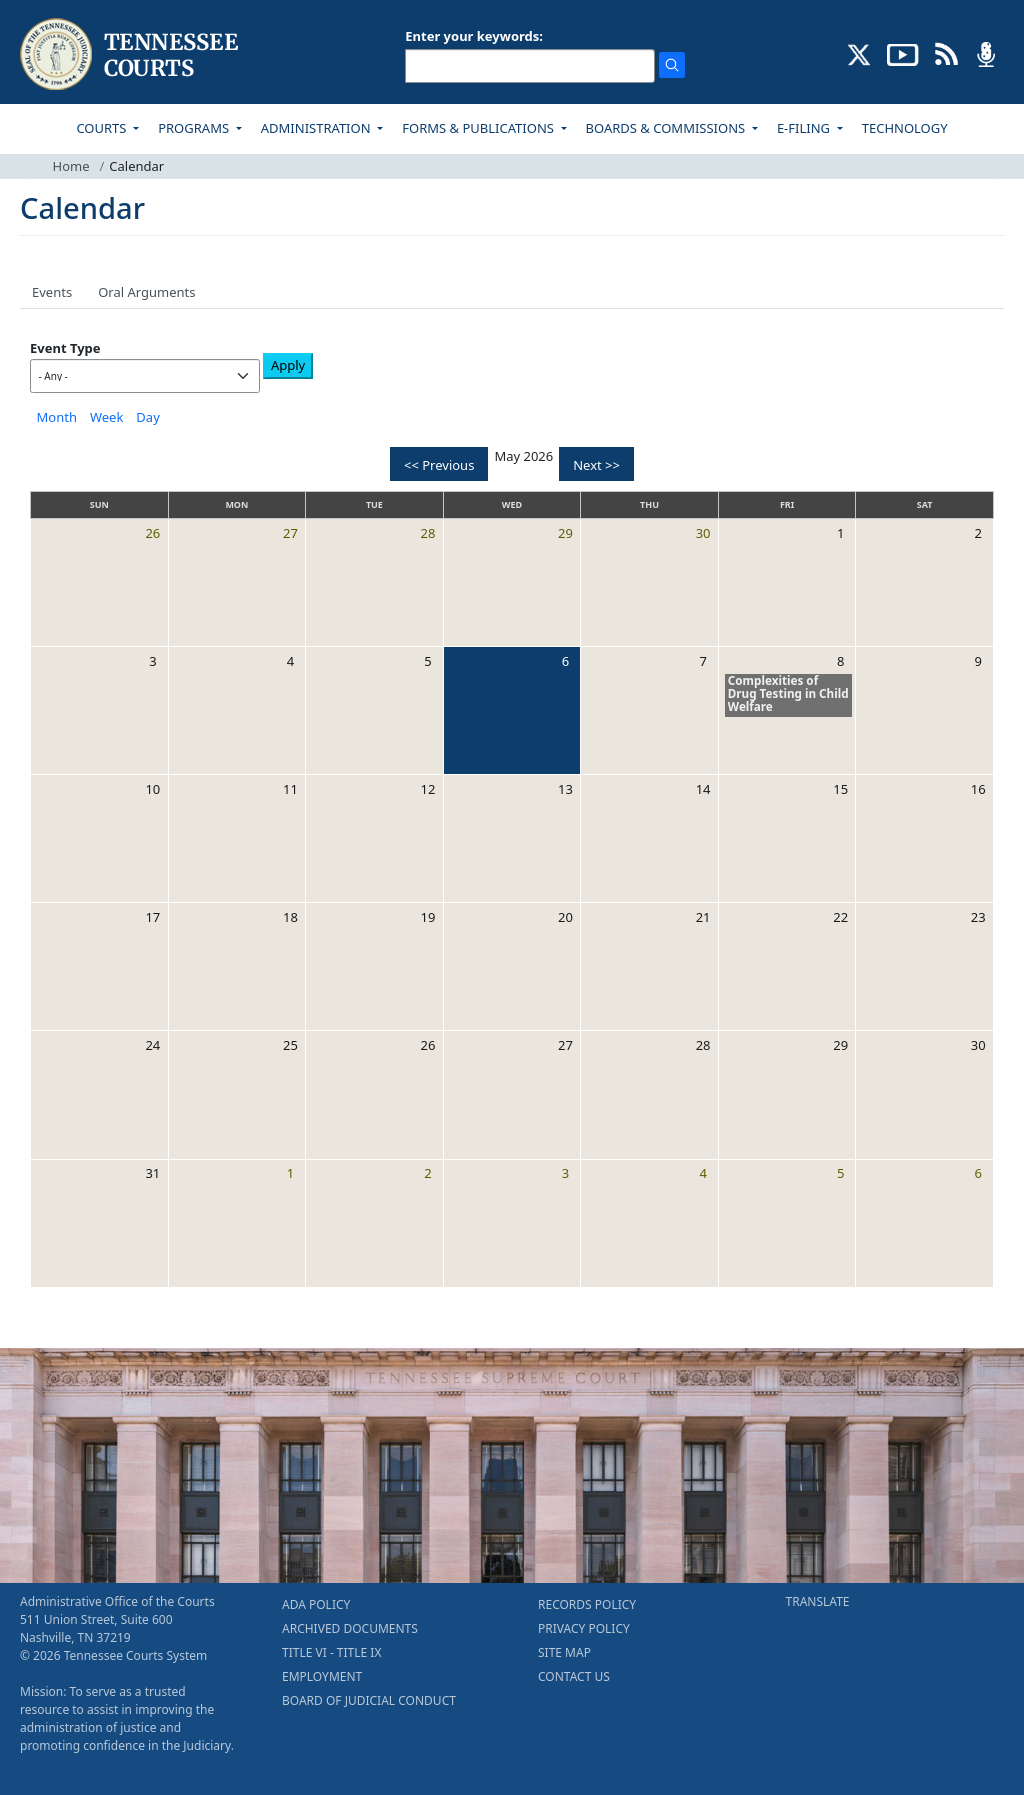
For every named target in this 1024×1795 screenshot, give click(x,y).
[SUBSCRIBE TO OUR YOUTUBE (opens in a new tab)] (903, 53)
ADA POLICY (316, 1604)
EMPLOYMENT (322, 1676)
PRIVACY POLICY (584, 1628)
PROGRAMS (195, 128)
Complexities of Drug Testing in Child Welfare (788, 693)
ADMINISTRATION (317, 128)
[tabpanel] (512, 813)
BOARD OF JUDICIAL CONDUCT (369, 1700)
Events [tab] (52, 292)
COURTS (102, 128)
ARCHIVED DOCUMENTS (350, 1628)
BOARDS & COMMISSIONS (667, 128)
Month (57, 417)
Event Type (65, 348)
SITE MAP (564, 1652)
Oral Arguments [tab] (146, 292)
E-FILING (805, 128)
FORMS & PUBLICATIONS (479, 128)
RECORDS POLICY (587, 1604)
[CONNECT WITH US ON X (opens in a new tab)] (859, 53)
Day (147, 417)
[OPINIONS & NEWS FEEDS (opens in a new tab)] (946, 53)
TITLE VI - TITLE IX (331, 1652)
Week (106, 417)
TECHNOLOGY (905, 128)
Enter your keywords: (474, 36)
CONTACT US (574, 1676)
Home (71, 166)
